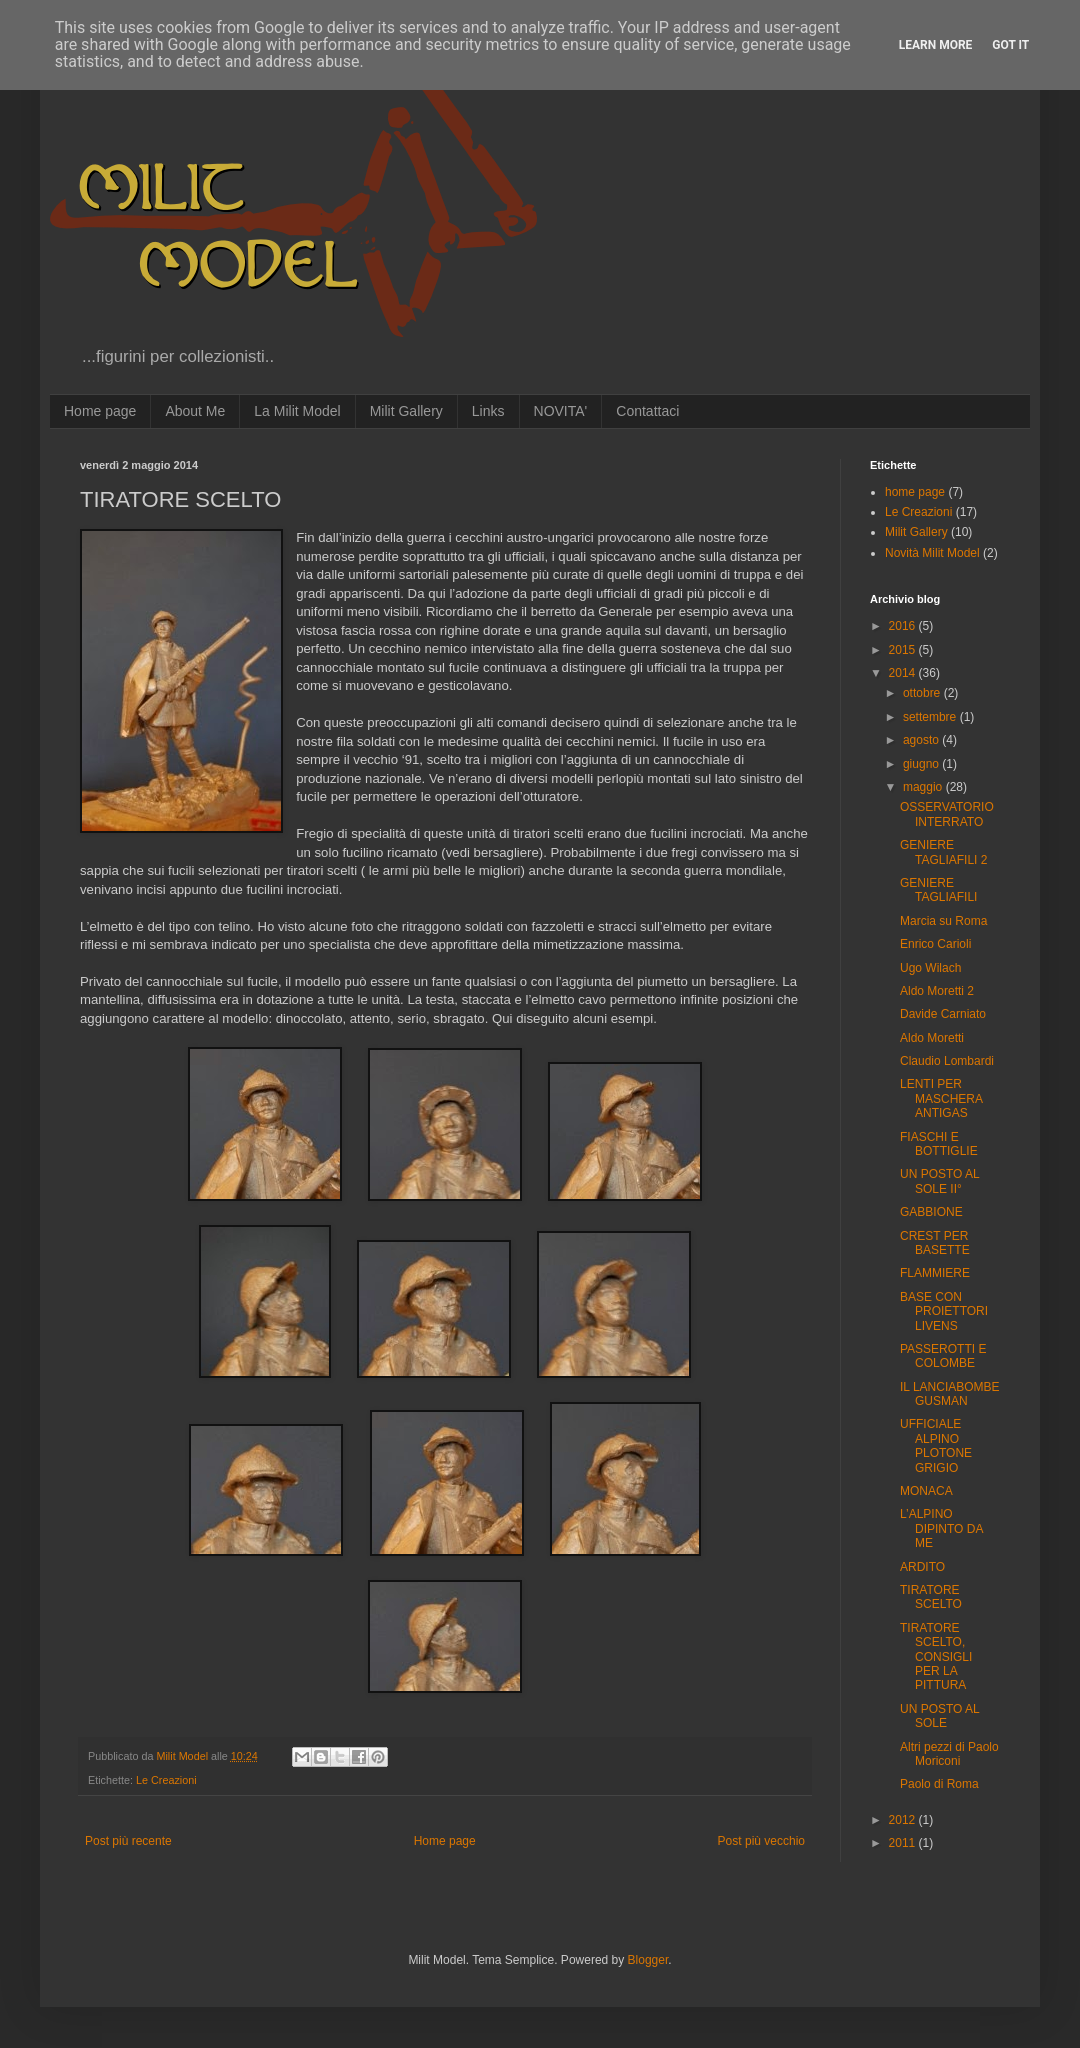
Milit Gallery (406, 411)
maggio (924, 787)
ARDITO (922, 1567)
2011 (904, 1843)
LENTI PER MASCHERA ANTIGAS (941, 1098)
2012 (904, 1820)
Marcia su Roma (943, 921)
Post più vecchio (761, 1841)
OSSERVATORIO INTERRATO (947, 814)
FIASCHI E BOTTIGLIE (939, 1144)
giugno (922, 764)
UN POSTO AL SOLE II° (939, 1181)
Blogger (648, 1960)
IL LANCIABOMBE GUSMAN (950, 1394)
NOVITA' (561, 411)
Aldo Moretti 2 (937, 991)
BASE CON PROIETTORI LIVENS (944, 1311)
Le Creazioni (166, 1780)
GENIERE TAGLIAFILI (938, 890)
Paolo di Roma (939, 1784)
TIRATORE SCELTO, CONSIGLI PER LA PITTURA (936, 1657)
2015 (904, 650)
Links (488, 411)
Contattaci (647, 411)
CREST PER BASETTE (935, 1243)
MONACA (926, 1491)
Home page (100, 411)
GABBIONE (931, 1212)
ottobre (923, 693)
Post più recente (128, 1841)
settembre (931, 717)
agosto (922, 740)
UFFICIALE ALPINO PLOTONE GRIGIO (936, 1445)
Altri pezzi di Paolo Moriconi (949, 1754)
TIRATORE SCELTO (931, 1597)
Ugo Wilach (930, 968)
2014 (904, 673)
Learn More (936, 45)
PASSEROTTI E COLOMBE (943, 1356)
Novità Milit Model (932, 553)
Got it (1010, 45)
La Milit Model (297, 411)
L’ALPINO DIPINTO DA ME (941, 1528)
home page (915, 492)
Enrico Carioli (935, 944)
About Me (195, 411)
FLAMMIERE (935, 1273)
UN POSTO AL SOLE (939, 1716)
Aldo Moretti (932, 1038)
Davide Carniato (943, 1014)
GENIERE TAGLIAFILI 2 (943, 852)
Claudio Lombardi (947, 1061)
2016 (904, 626)
